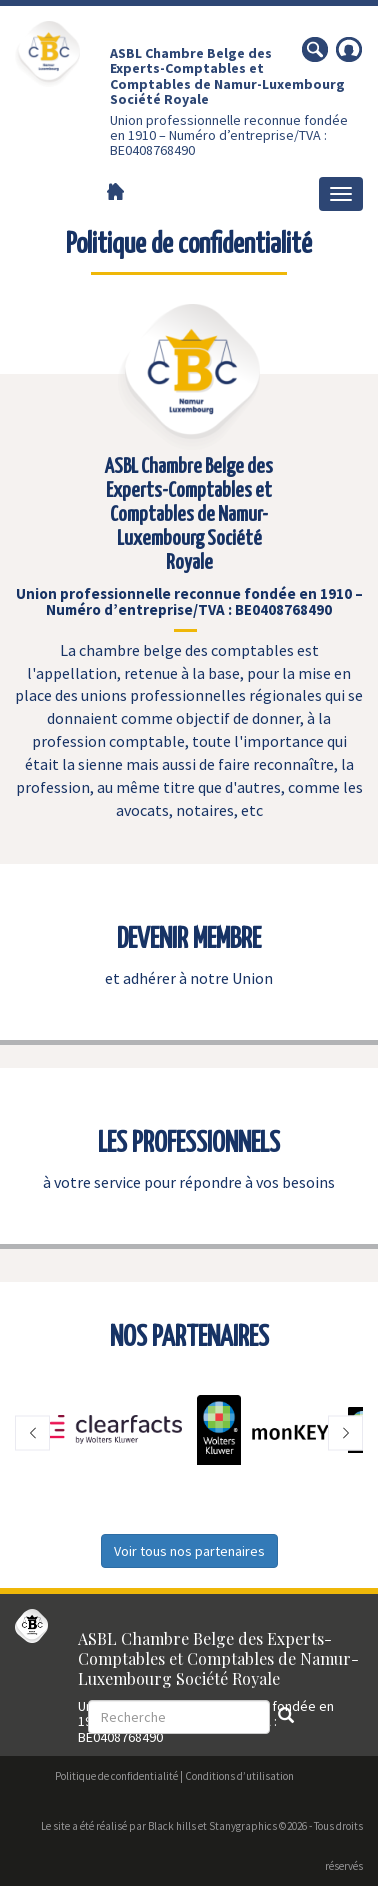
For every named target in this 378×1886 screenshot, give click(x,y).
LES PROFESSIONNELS (189, 1144)
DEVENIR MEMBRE (189, 940)
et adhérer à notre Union (189, 978)
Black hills (172, 1826)
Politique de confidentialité (116, 1776)
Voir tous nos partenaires (189, 1551)
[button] (32, 1432)
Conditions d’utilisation (239, 1776)
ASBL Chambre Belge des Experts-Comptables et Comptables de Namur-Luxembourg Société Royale (227, 76)
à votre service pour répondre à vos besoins (189, 1182)
